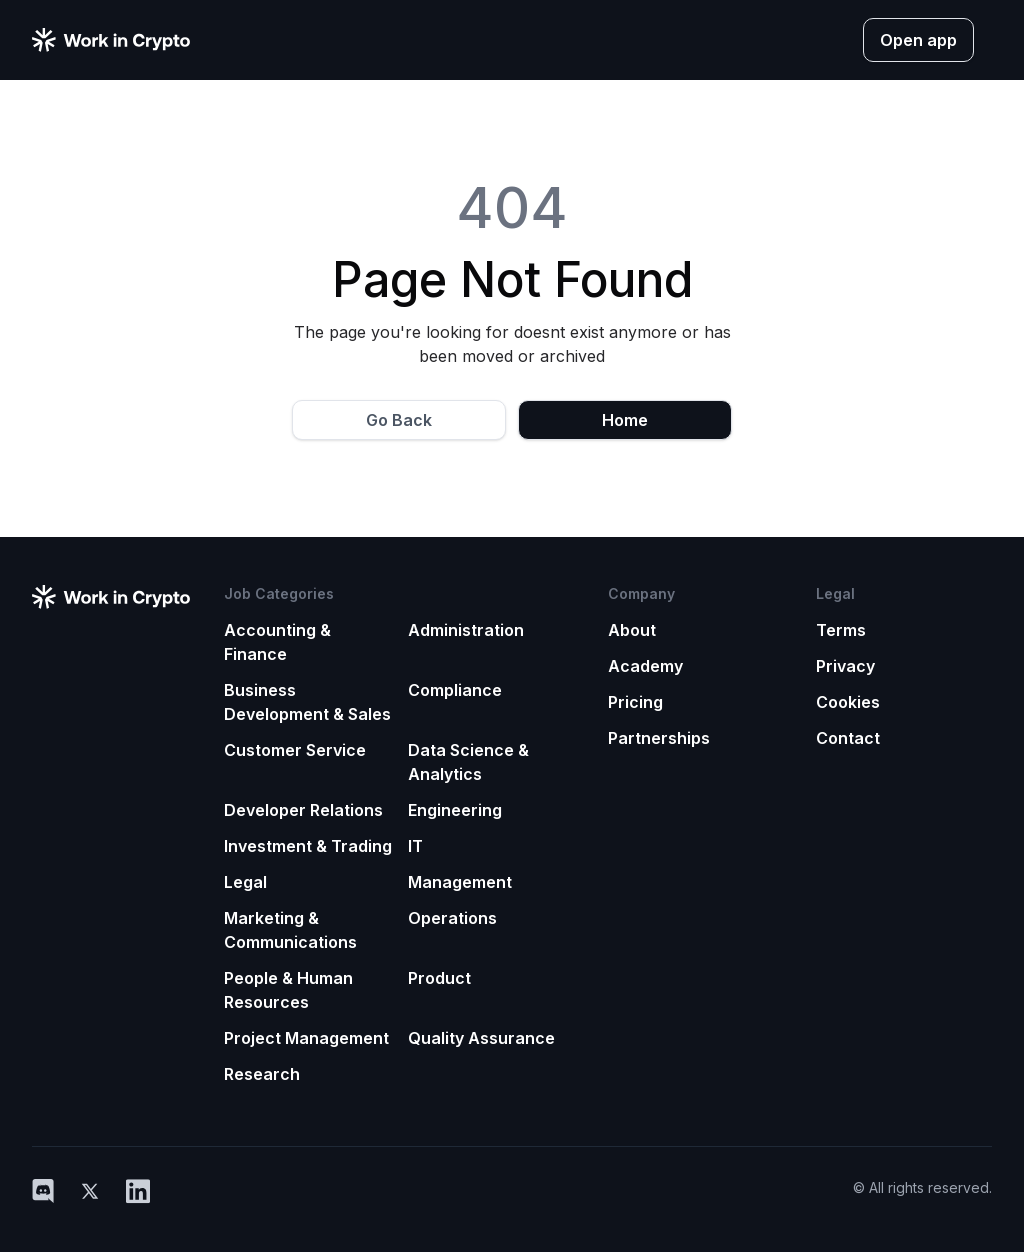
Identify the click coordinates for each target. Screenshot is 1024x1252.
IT (415, 846)
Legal (245, 882)
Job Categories (279, 593)
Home (625, 420)
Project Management (306, 1038)
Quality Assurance (481, 1038)
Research (262, 1074)
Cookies (848, 702)
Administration (466, 630)
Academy (645, 666)
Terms (841, 630)
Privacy (845, 666)
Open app (918, 40)
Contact (848, 738)
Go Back (399, 420)
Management (460, 882)
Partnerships (659, 738)
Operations (452, 918)
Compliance (455, 690)
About (632, 630)
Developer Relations (303, 810)
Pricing (635, 702)
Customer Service (295, 750)
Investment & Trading (308, 846)
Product (439, 978)
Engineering (455, 810)
